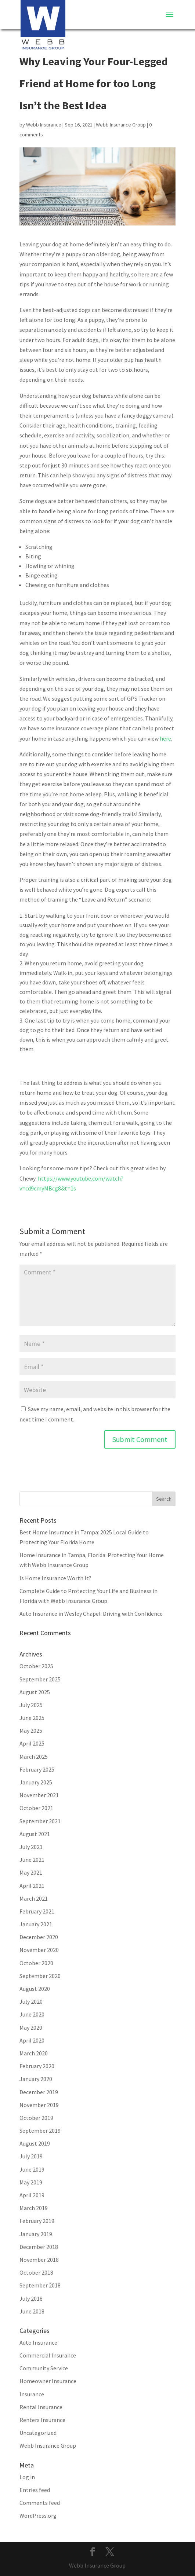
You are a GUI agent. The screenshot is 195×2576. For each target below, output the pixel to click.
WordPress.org (38, 2515)
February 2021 (36, 1911)
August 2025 (34, 1692)
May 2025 (30, 1730)
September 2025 (40, 1679)
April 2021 (31, 1885)
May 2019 (30, 2182)
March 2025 (33, 1756)
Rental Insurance (40, 2407)
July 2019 (31, 2156)
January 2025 (35, 1782)
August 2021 (34, 1834)
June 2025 (31, 1717)
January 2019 (35, 2234)
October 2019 (36, 2117)
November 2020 (39, 1949)
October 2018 (36, 2272)
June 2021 (31, 1859)
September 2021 (40, 1821)
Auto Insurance (38, 2342)
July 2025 (31, 1705)
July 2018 (31, 2298)
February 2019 (36, 2220)
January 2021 (35, 1924)
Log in (27, 2477)
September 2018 (40, 2285)
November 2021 (39, 1795)
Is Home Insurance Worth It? (55, 1578)
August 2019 (34, 2143)
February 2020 (36, 2066)
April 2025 (31, 1743)
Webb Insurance (43, 124)
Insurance (31, 2394)
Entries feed (34, 2490)
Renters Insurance (42, 2419)
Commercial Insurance (47, 2355)
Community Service (43, 2368)
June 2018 (31, 2311)
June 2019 (31, 2169)
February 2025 (36, 1769)
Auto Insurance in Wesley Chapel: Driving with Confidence (91, 1613)
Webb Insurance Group (121, 124)
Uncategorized (38, 2432)
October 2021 (36, 1808)
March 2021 (33, 1898)
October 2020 (36, 1963)
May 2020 (30, 2027)
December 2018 (38, 2246)
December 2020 (38, 1937)
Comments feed (39, 2502)
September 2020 (40, 1975)
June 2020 (31, 2014)
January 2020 (35, 2079)
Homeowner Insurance (47, 2381)
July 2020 (31, 2001)
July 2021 (31, 1846)
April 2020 (31, 2040)
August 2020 (34, 1988)
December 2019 (38, 2092)
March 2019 (33, 2208)
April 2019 (31, 2195)
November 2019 (39, 2105)
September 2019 (40, 2130)
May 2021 (30, 1872)
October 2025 (36, 1666)
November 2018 (39, 2259)
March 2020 (33, 2053)
